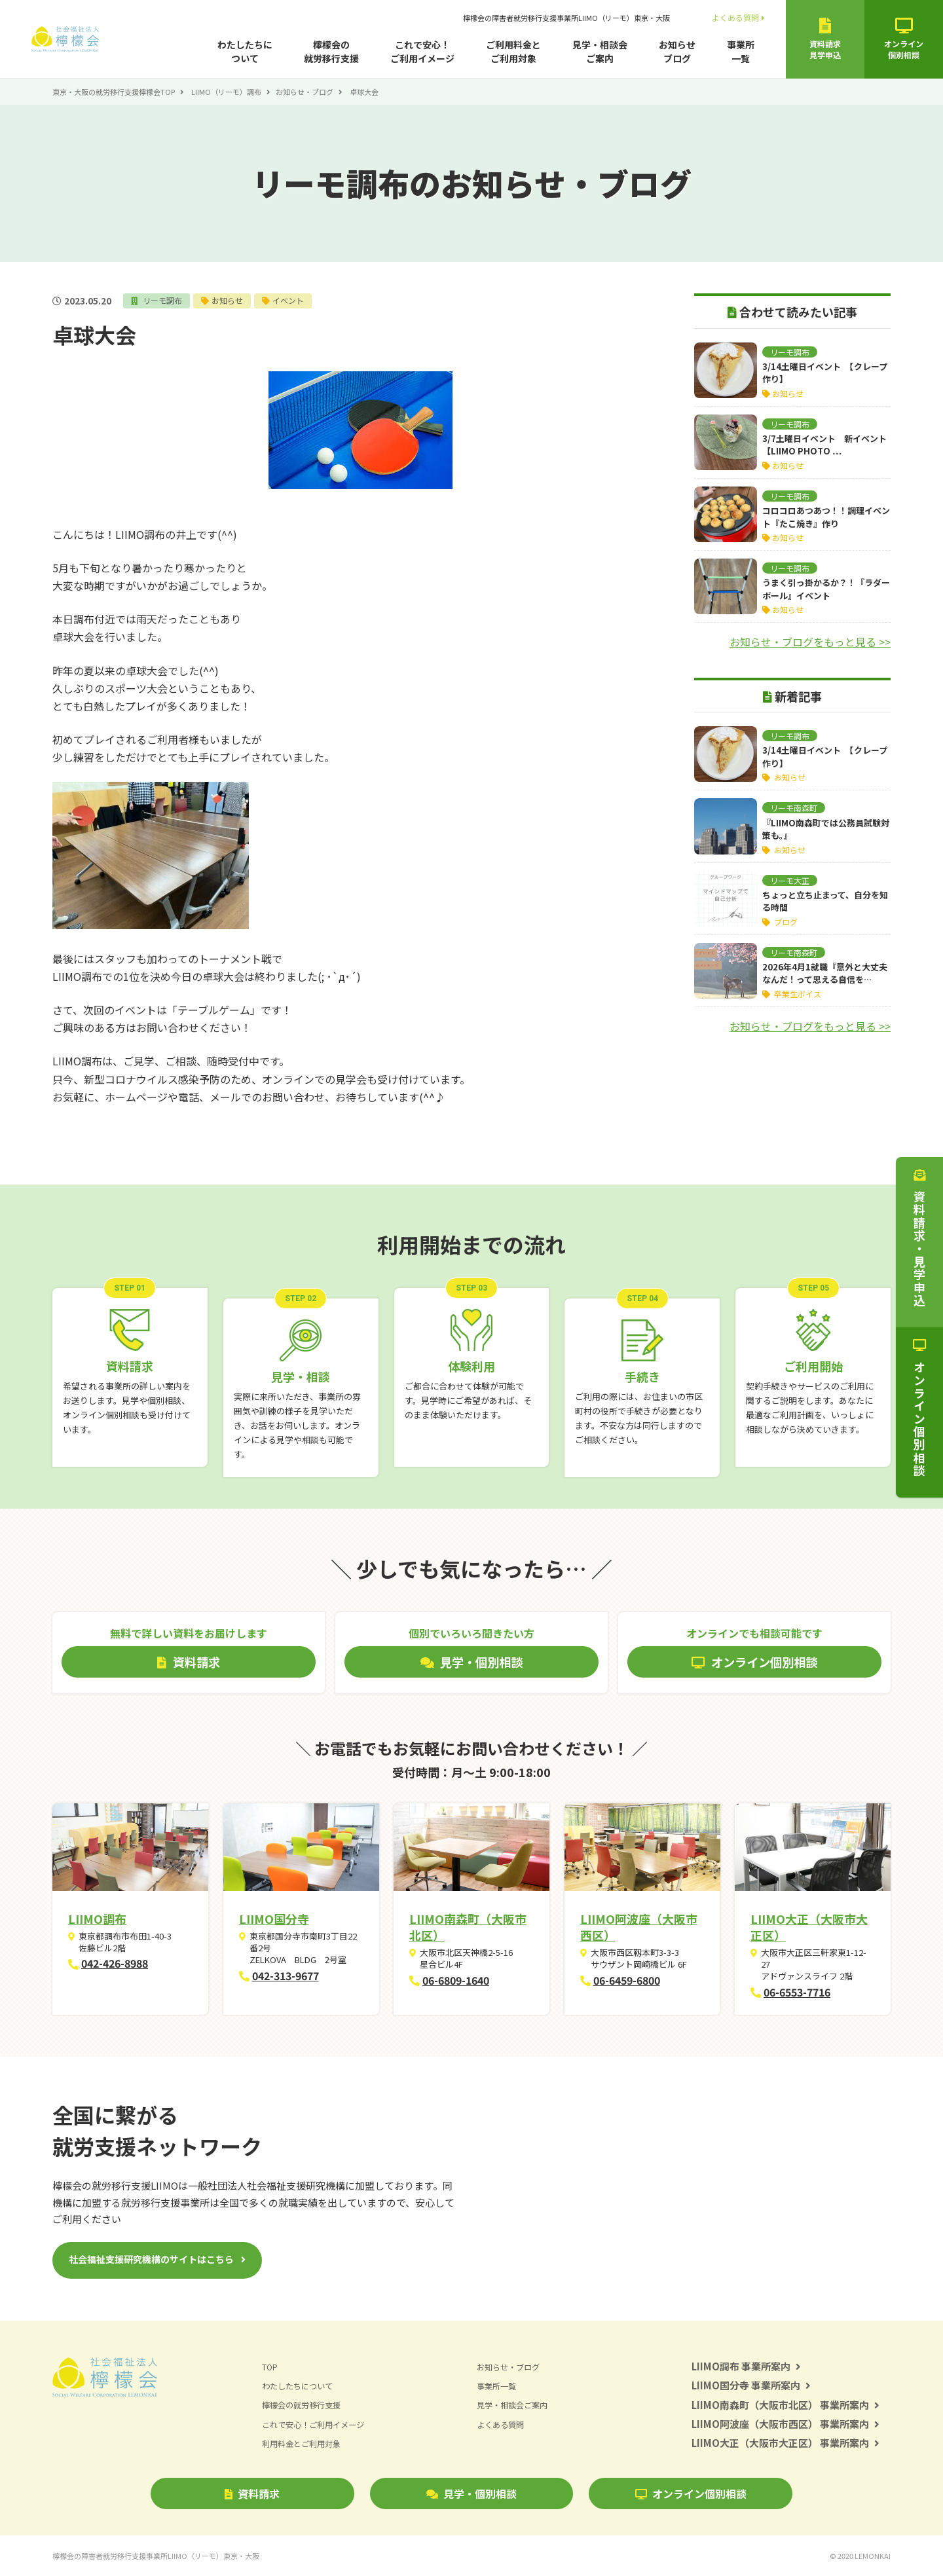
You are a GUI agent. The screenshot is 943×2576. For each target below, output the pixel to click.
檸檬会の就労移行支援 (331, 51)
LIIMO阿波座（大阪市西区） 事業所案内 (785, 2424)
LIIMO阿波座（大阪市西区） (638, 1926)
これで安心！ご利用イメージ (422, 51)
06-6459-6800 (626, 1980)
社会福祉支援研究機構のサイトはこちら (151, 2259)
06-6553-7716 (797, 1992)
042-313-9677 (285, 1975)
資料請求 (252, 2493)
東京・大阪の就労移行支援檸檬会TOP (113, 91)
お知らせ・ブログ (304, 91)
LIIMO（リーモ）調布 (226, 91)
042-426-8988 (114, 1963)
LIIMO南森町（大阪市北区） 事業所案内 (785, 2405)
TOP (270, 2367)
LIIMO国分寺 (274, 1918)
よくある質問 (738, 17)
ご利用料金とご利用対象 (513, 51)
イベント (294, 300)
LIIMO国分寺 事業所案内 (751, 2385)
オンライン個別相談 (691, 2493)
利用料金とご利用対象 (304, 2443)
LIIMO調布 (97, 1918)
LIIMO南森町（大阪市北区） (468, 1926)
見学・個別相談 (471, 2493)
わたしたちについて (244, 51)
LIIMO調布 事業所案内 (746, 2366)
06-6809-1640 (455, 1980)
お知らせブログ (677, 51)
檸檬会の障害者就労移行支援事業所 (566, 17)
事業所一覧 (740, 51)
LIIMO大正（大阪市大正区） (809, 1926)
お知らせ (232, 300)
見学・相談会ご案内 (599, 51)
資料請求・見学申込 (919, 1238)
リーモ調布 (164, 300)
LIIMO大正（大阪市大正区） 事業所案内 (785, 2443)
